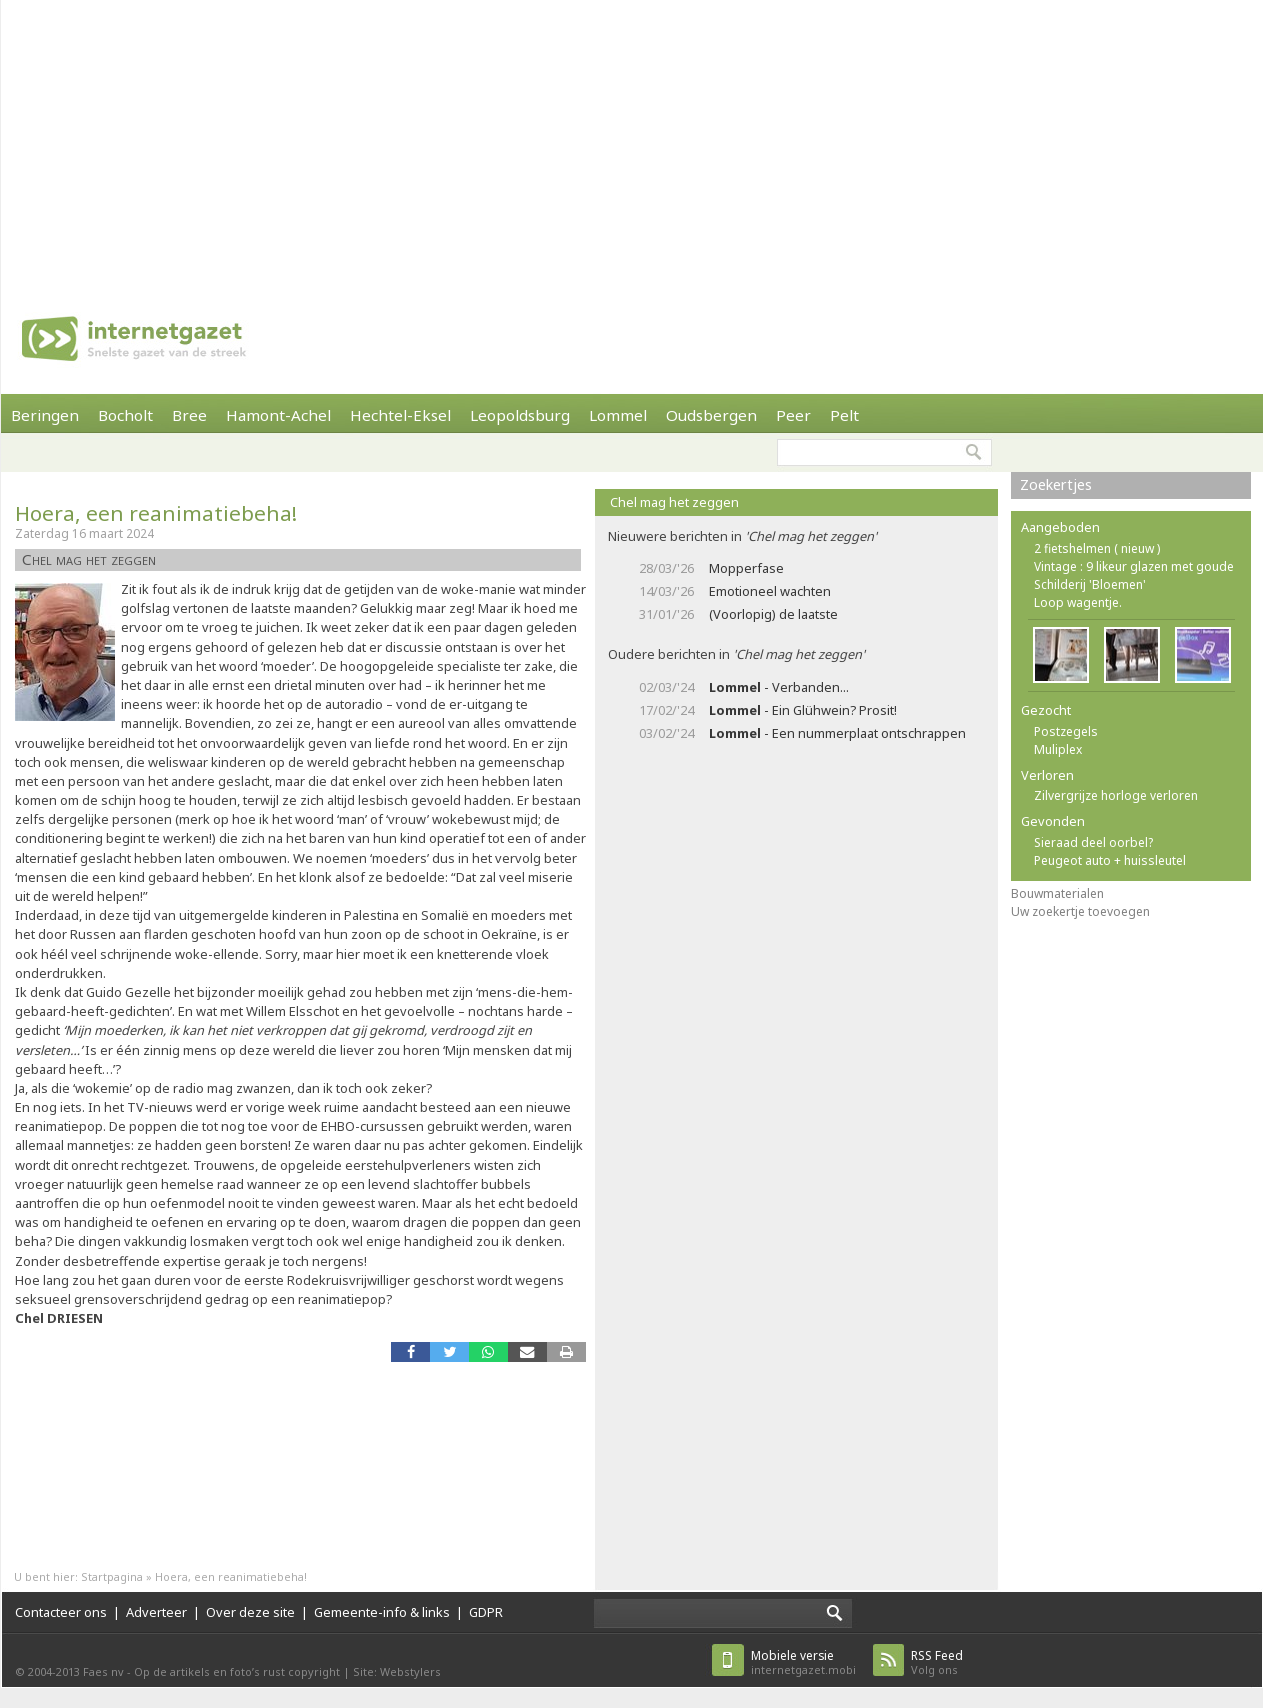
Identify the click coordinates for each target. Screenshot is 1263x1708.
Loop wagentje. (1078, 602)
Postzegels (1066, 731)
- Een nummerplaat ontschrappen (837, 733)
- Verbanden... (779, 687)
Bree (189, 415)
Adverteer (156, 1612)
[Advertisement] (586, 140)
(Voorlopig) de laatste (773, 614)
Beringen (45, 415)
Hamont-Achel (278, 415)
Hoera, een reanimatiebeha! (156, 513)
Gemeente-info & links (382, 1612)
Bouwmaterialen (1057, 893)
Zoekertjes (1056, 484)
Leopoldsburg (520, 415)
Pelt (844, 415)
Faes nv (103, 1671)
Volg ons (937, 1662)
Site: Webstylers (397, 1671)
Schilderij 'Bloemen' (1090, 584)
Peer (793, 415)
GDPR (486, 1612)
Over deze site (250, 1612)
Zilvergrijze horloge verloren (1116, 795)
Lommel (618, 415)
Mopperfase (746, 568)
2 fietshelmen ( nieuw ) (1097, 548)
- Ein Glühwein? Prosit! (803, 710)
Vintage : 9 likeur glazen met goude (1134, 566)
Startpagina (112, 1576)
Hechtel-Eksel (400, 415)
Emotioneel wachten (770, 591)
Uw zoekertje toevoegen (1080, 911)
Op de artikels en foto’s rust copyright (237, 1671)
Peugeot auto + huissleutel (1110, 860)
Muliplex (1058, 749)
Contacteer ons (61, 1612)
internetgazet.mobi (803, 1662)
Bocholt (125, 415)
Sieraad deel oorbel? (1093, 842)
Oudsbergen (711, 415)
